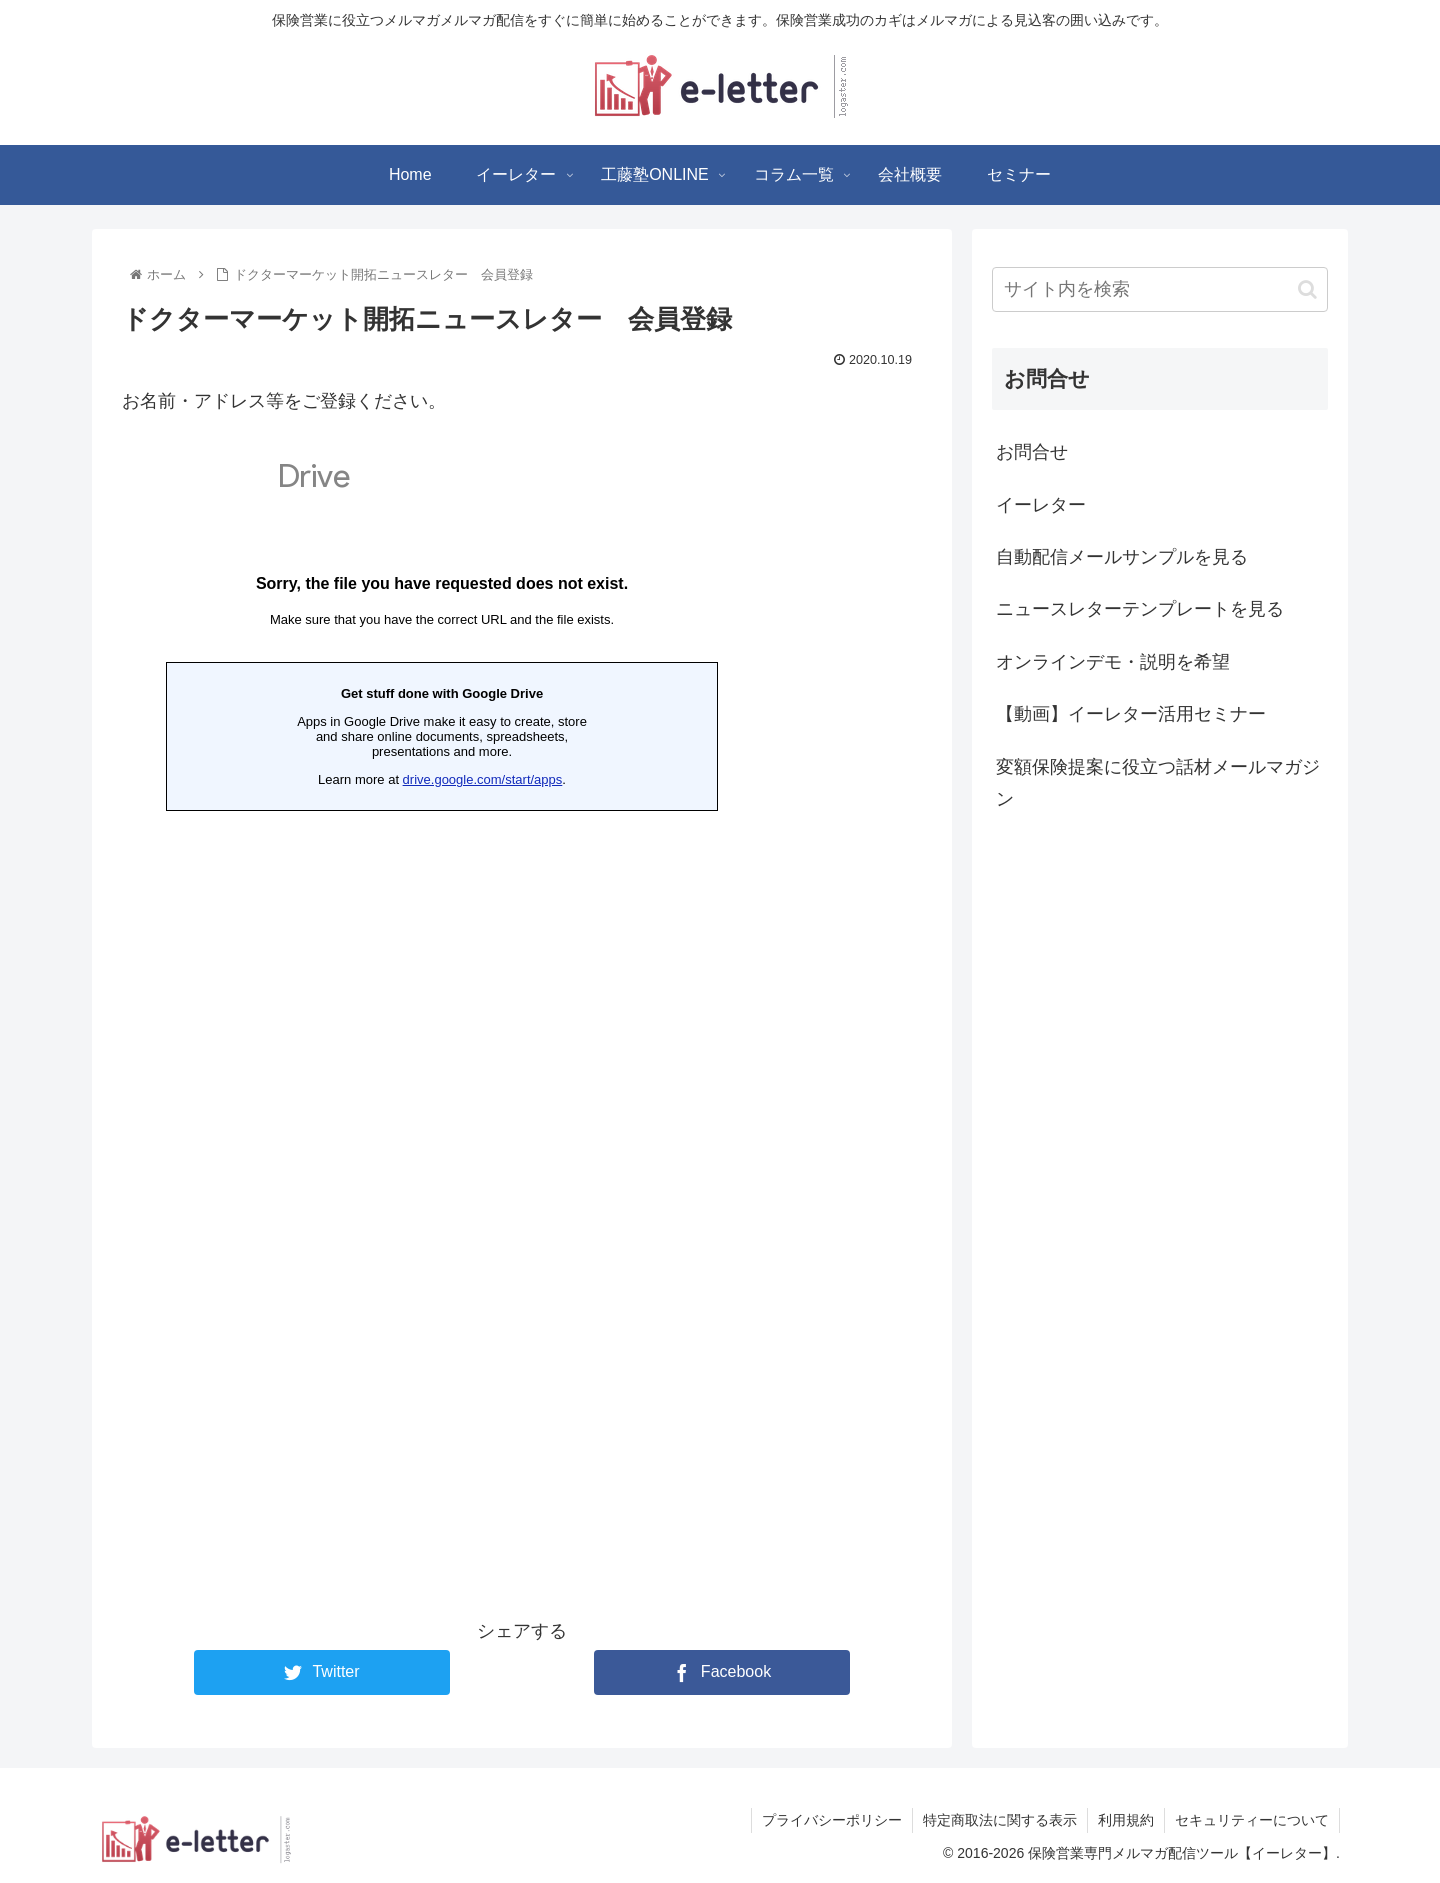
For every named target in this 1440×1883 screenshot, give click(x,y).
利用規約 (1126, 1820)
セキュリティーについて (1252, 1820)
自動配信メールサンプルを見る (1122, 557)
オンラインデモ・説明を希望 (1113, 662)
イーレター (1041, 505)
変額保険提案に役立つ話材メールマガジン (1158, 783)
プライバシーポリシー (832, 1820)
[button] (1307, 289)
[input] (1160, 289)
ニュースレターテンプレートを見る (1140, 609)
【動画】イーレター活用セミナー (1131, 714)
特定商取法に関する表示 (1000, 1820)
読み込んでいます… (442, 996)
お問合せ (1032, 452)
